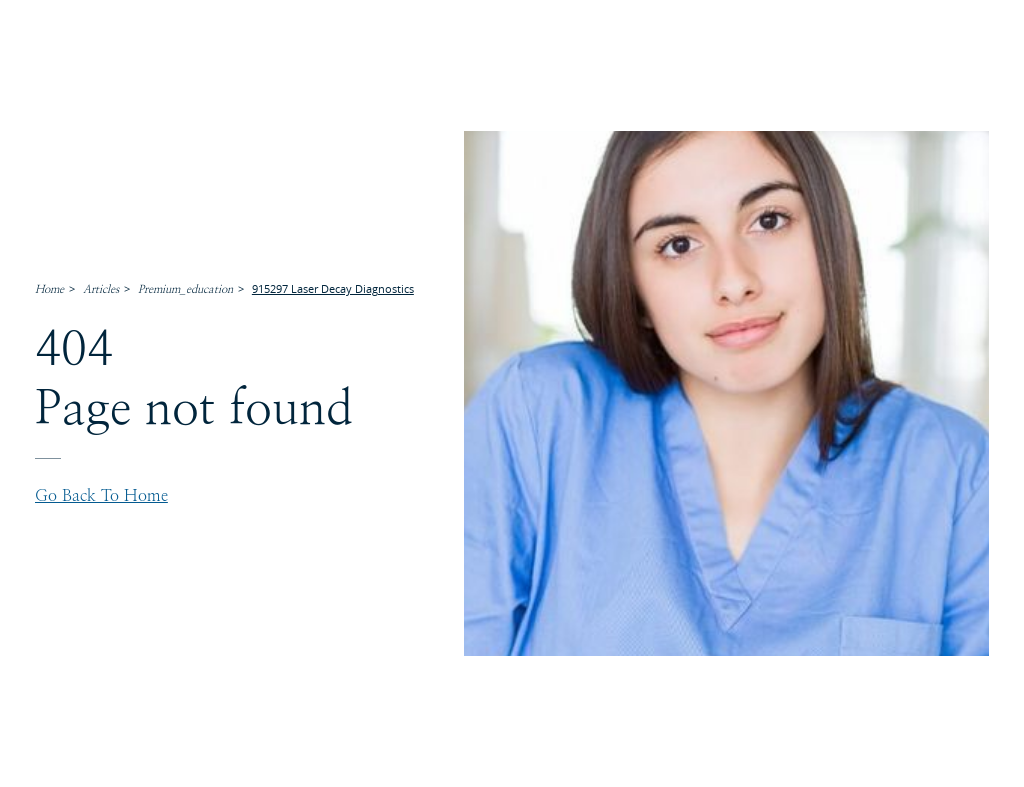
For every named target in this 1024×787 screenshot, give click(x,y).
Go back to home (101, 496)
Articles (101, 289)
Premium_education (185, 289)
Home (49, 289)
